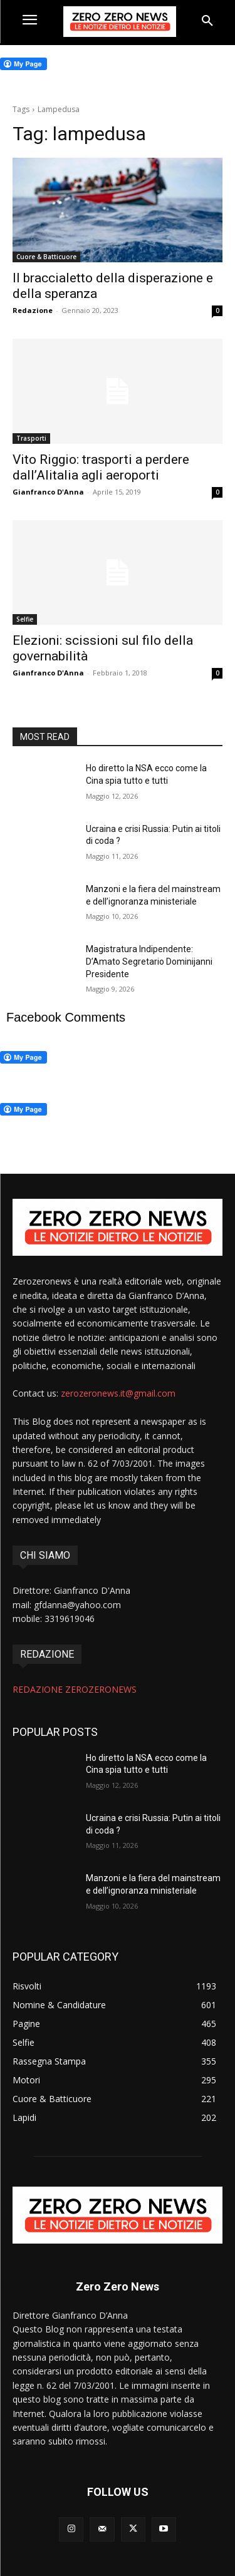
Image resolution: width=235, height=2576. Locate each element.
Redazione (33, 310)
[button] (207, 21)
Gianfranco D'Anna (48, 491)
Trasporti (31, 438)
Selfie (24, 619)
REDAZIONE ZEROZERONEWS (75, 1689)
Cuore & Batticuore (46, 256)
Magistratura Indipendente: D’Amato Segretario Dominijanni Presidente (149, 961)
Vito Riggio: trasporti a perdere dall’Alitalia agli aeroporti (101, 467)
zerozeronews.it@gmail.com (118, 1393)
